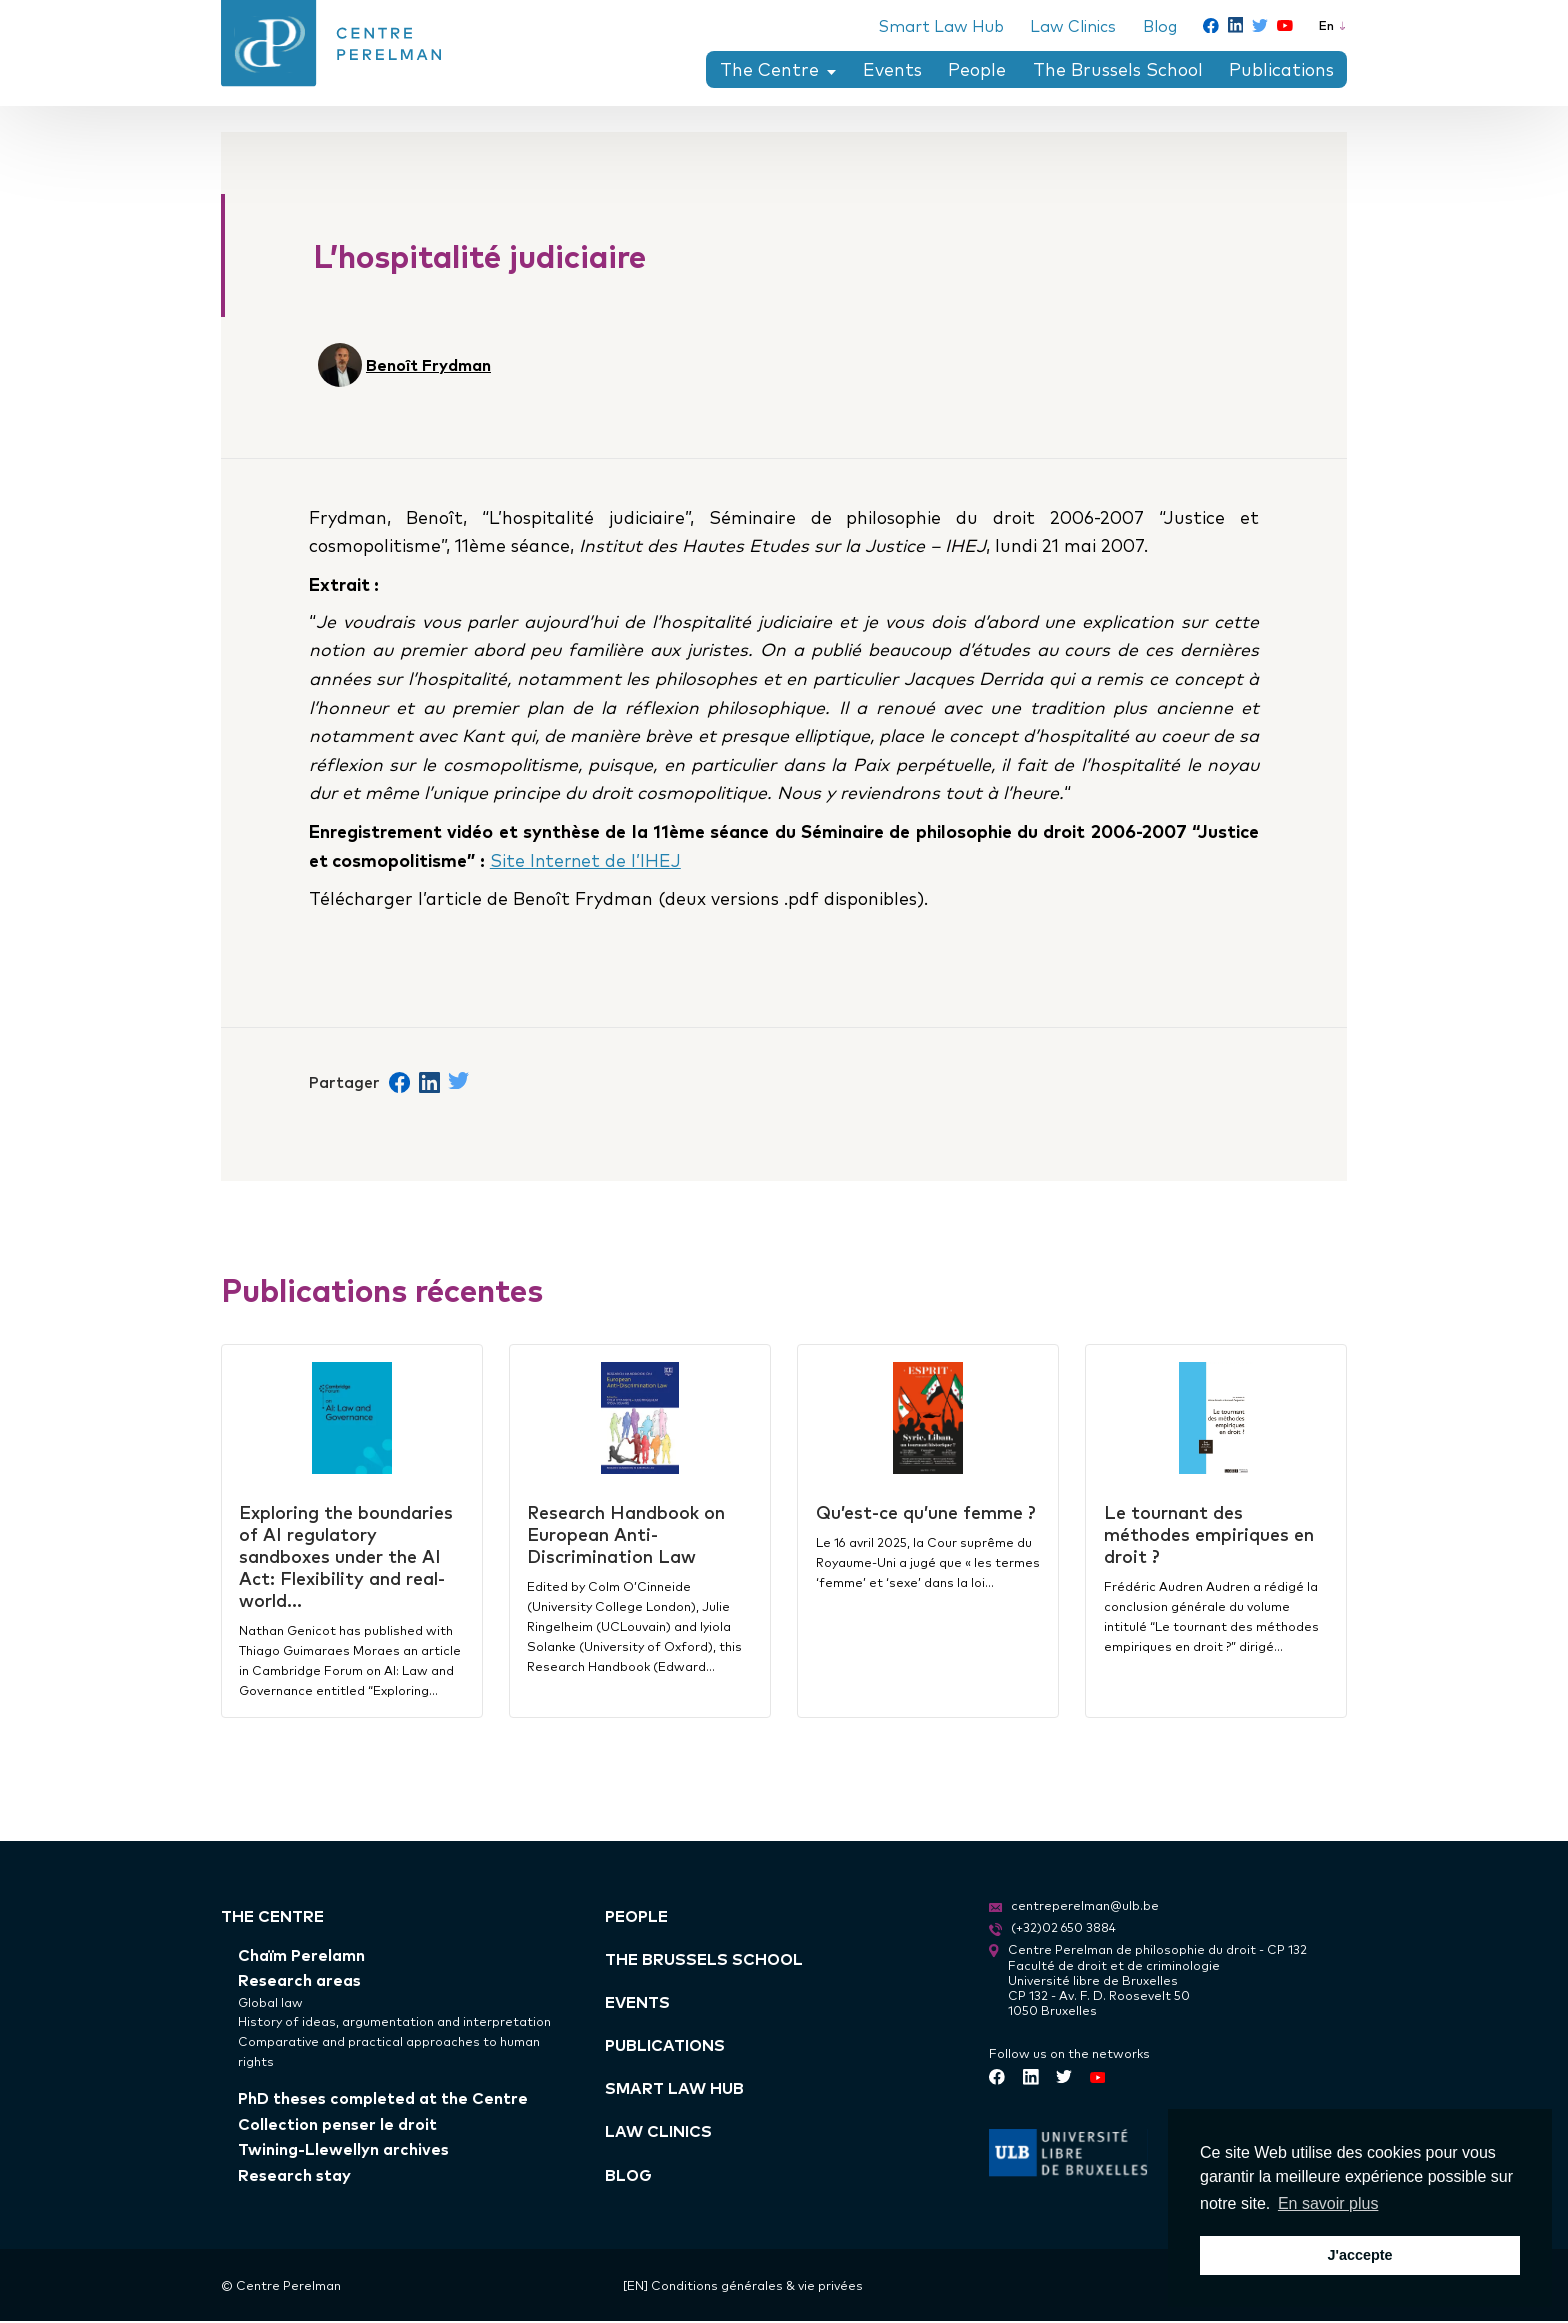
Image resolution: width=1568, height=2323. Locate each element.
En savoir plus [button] (1328, 2203)
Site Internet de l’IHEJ (587, 859)
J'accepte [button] (1359, 2255)
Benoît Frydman (428, 364)
